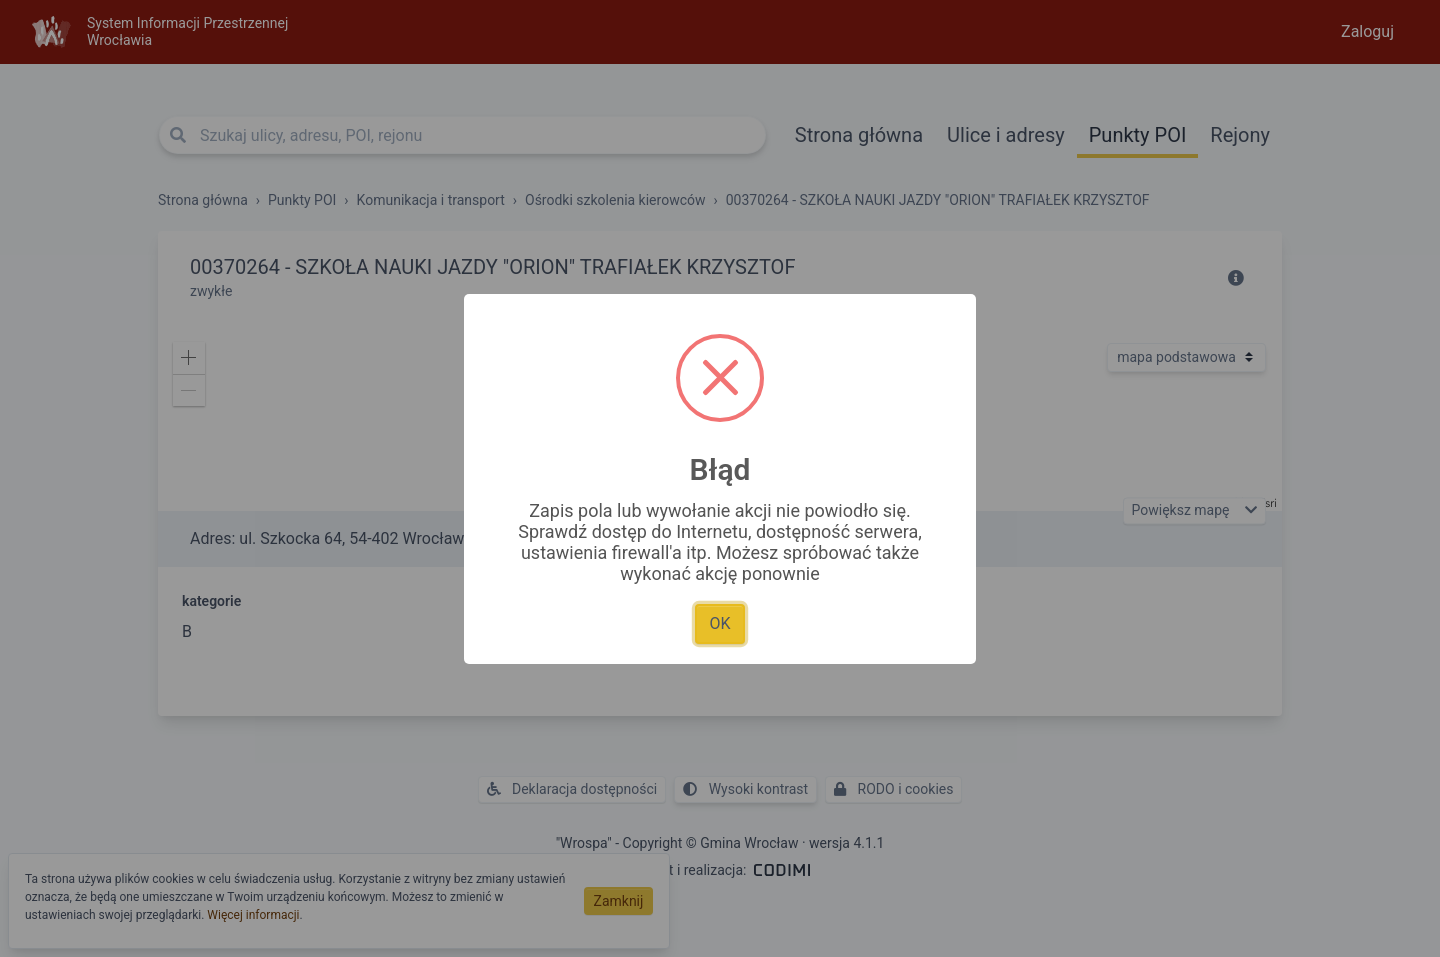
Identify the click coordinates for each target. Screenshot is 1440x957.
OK (719, 623)
